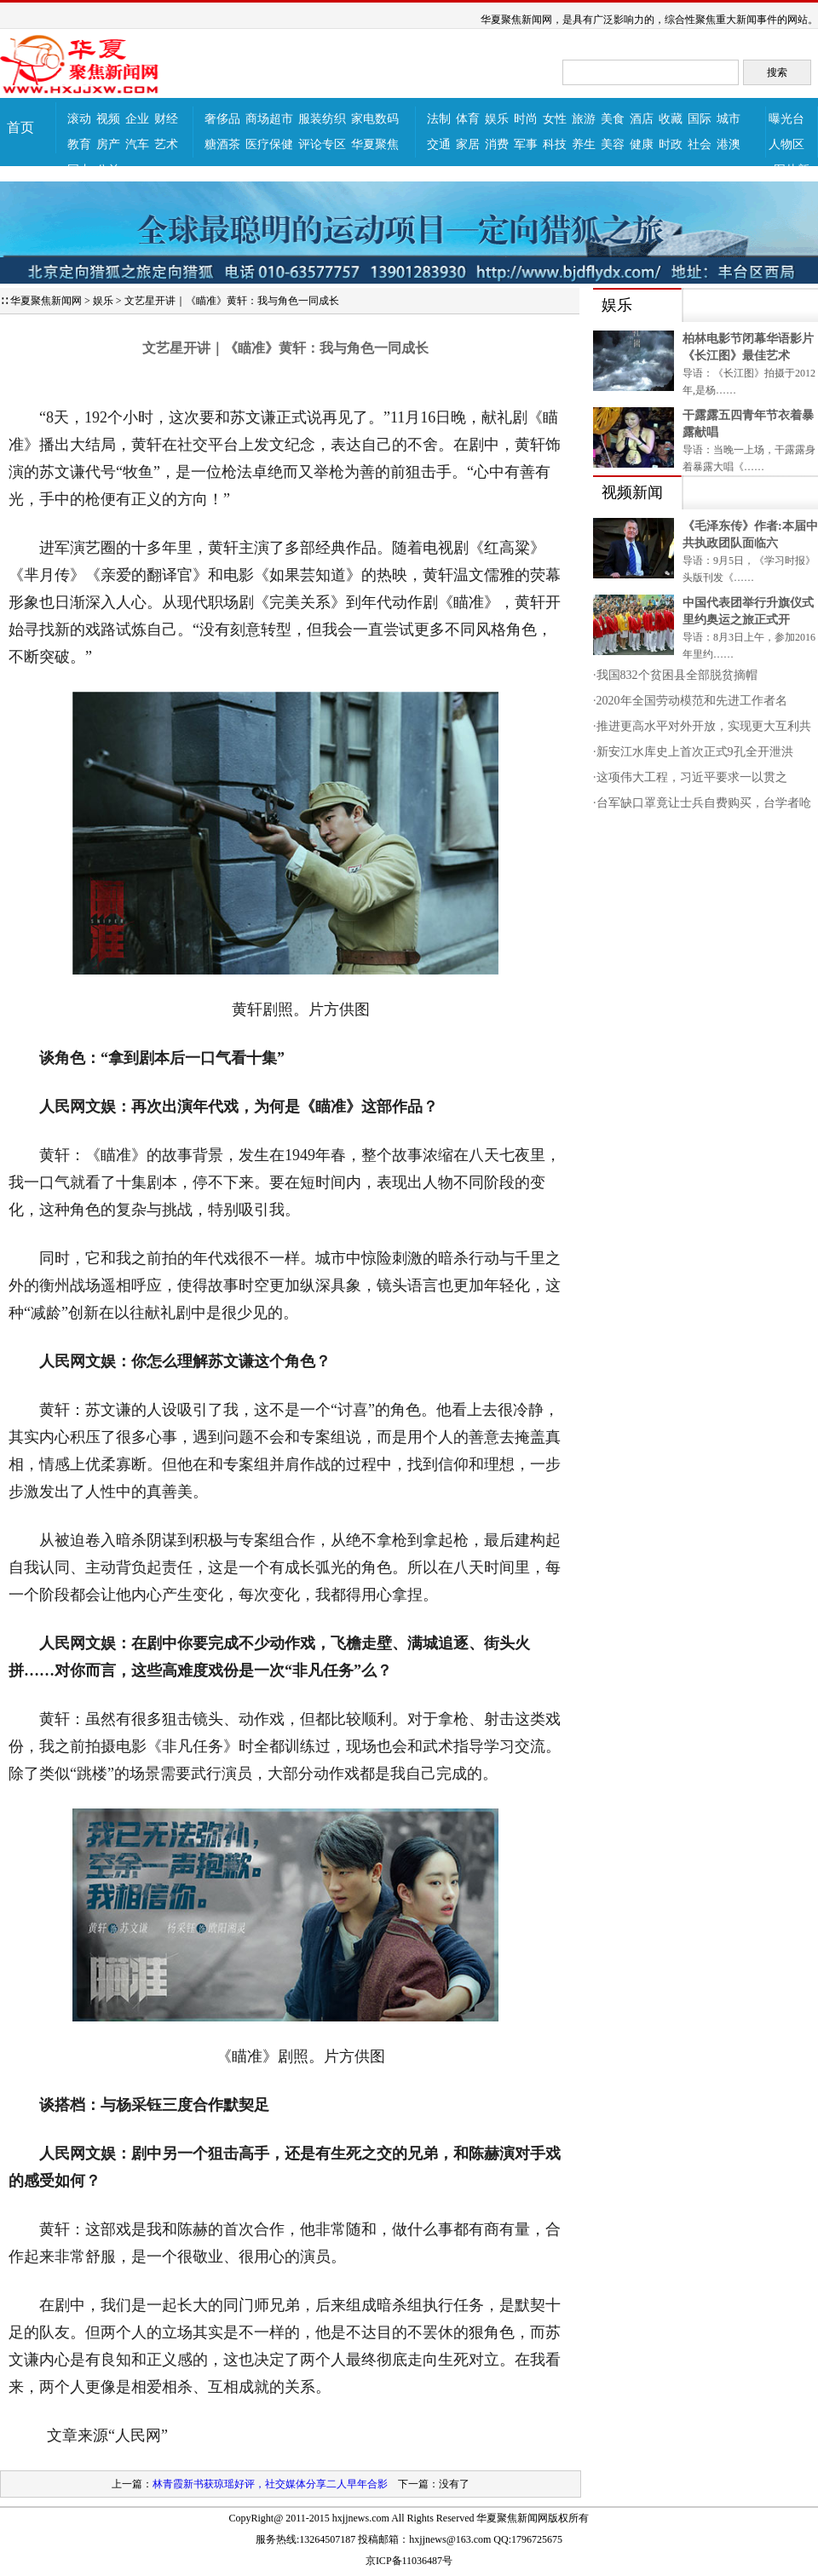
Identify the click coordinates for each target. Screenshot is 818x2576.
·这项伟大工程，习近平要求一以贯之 (690, 777)
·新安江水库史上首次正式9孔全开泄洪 (693, 751)
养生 (584, 144)
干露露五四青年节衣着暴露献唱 (748, 424)
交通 (439, 144)
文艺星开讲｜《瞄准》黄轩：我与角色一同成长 (231, 301)
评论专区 (322, 144)
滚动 (79, 118)
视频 (108, 118)
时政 (671, 144)
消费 (497, 144)
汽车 (137, 144)
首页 (20, 127)
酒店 (642, 118)
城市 (728, 118)
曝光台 (786, 118)
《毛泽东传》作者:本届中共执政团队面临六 (750, 534)
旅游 (584, 118)
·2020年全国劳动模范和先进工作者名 (690, 700)
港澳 (728, 144)
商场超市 (269, 118)
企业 (137, 118)
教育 (79, 144)
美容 (613, 144)
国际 (699, 118)
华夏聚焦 (375, 144)
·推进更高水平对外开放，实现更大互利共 (702, 726)
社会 (699, 144)
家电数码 (375, 118)
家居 (468, 144)
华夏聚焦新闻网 (46, 301)
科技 (555, 144)
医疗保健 (269, 144)
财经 (166, 118)
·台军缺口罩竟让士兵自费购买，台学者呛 (702, 802)
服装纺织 (322, 118)
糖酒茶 (222, 144)
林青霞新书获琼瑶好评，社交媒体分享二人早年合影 (270, 2484)
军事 (526, 144)
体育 (468, 118)
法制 (439, 118)
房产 (108, 144)
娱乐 (497, 118)
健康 (642, 144)
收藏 (671, 118)
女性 (555, 118)
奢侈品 (222, 118)
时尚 (526, 118)
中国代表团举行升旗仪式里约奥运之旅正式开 (748, 611)
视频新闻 (632, 492)
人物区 (786, 144)
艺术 (166, 144)
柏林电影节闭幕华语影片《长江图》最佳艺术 (748, 347)
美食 (613, 118)
